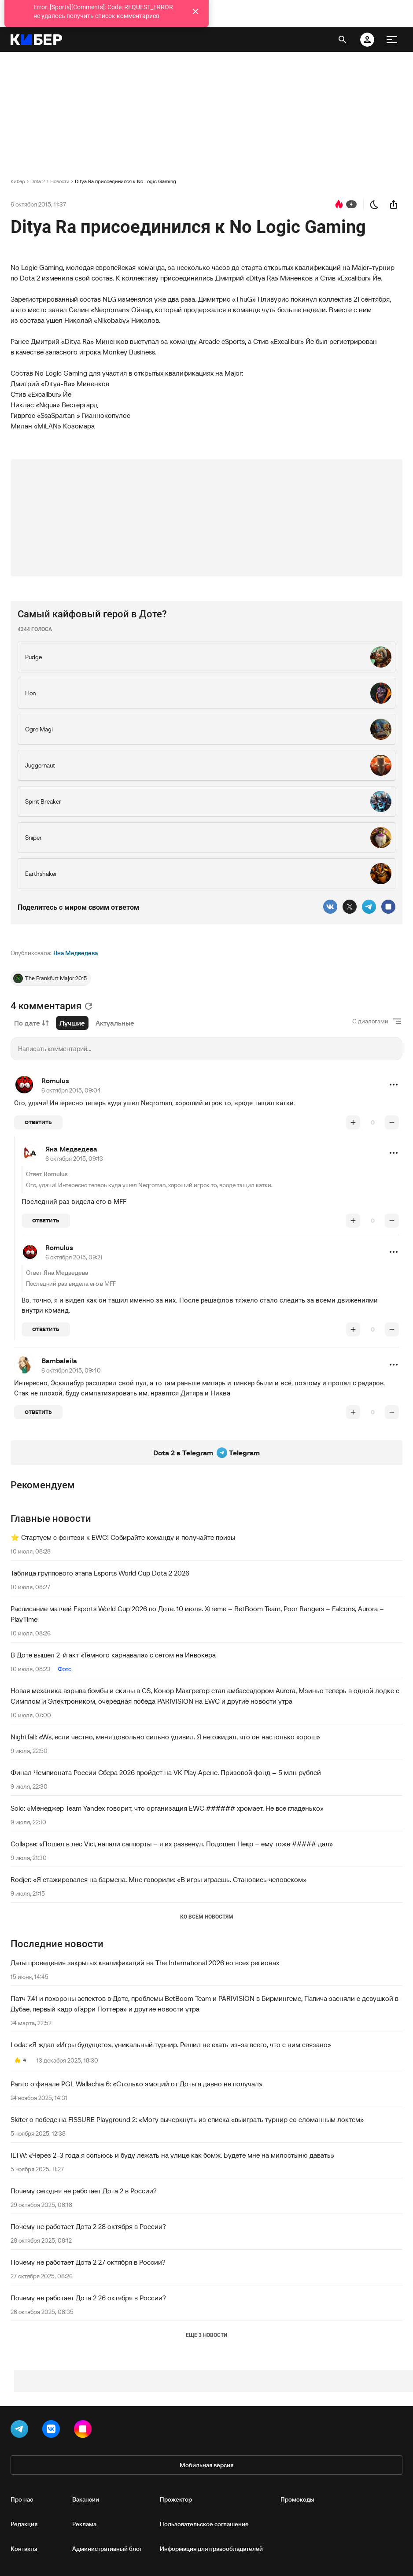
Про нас (22, 2499)
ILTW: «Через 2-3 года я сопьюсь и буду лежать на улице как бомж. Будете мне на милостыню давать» (172, 2155)
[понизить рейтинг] (392, 1122)
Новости (60, 181)
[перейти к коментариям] (339, 204)
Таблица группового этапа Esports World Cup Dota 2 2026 (100, 1572)
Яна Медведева (75, 953)
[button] (393, 1084)
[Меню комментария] (393, 1084)
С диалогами (370, 1021)
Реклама (84, 2524)
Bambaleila (59, 1360)
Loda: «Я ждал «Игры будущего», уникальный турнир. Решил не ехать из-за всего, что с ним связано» (171, 2044)
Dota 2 (37, 181)
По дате (31, 1023)
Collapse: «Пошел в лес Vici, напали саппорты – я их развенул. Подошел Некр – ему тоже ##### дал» (172, 1843)
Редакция (24, 2524)
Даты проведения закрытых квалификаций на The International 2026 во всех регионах (145, 1962)
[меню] (391, 39)
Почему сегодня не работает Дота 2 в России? (84, 2190)
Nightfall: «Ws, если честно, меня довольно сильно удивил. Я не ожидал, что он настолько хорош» (165, 1736)
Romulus (55, 1080)
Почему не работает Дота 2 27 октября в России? (88, 2262)
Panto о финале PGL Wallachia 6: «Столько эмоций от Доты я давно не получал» (136, 2083)
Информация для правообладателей (211, 2549)
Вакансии (85, 2499)
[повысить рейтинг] (353, 1122)
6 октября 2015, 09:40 (71, 1370)
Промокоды (297, 2499)
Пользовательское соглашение (204, 2524)
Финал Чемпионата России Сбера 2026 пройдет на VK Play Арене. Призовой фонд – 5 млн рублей (166, 1772)
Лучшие (72, 1023)
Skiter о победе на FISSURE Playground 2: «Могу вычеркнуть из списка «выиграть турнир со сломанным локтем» (187, 2119)
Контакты (24, 2549)
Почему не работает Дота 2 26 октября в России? (88, 2297)
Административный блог (107, 2549)
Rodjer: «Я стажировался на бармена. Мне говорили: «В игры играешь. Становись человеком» (158, 1879)
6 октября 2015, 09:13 (74, 1159)
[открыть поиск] (342, 39)
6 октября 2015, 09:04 (71, 1090)
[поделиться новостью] (393, 204)
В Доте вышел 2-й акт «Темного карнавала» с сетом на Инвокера (113, 1654)
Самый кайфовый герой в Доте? (92, 614)
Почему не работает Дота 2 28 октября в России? (88, 2226)
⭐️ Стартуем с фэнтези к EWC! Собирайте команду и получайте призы (123, 1537)
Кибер (18, 181)
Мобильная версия (206, 2465)
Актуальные (115, 1023)
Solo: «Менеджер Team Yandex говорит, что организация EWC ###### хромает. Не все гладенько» (167, 1808)
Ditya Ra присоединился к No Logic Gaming (125, 181)
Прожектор (176, 2499)
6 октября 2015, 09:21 (74, 1257)
